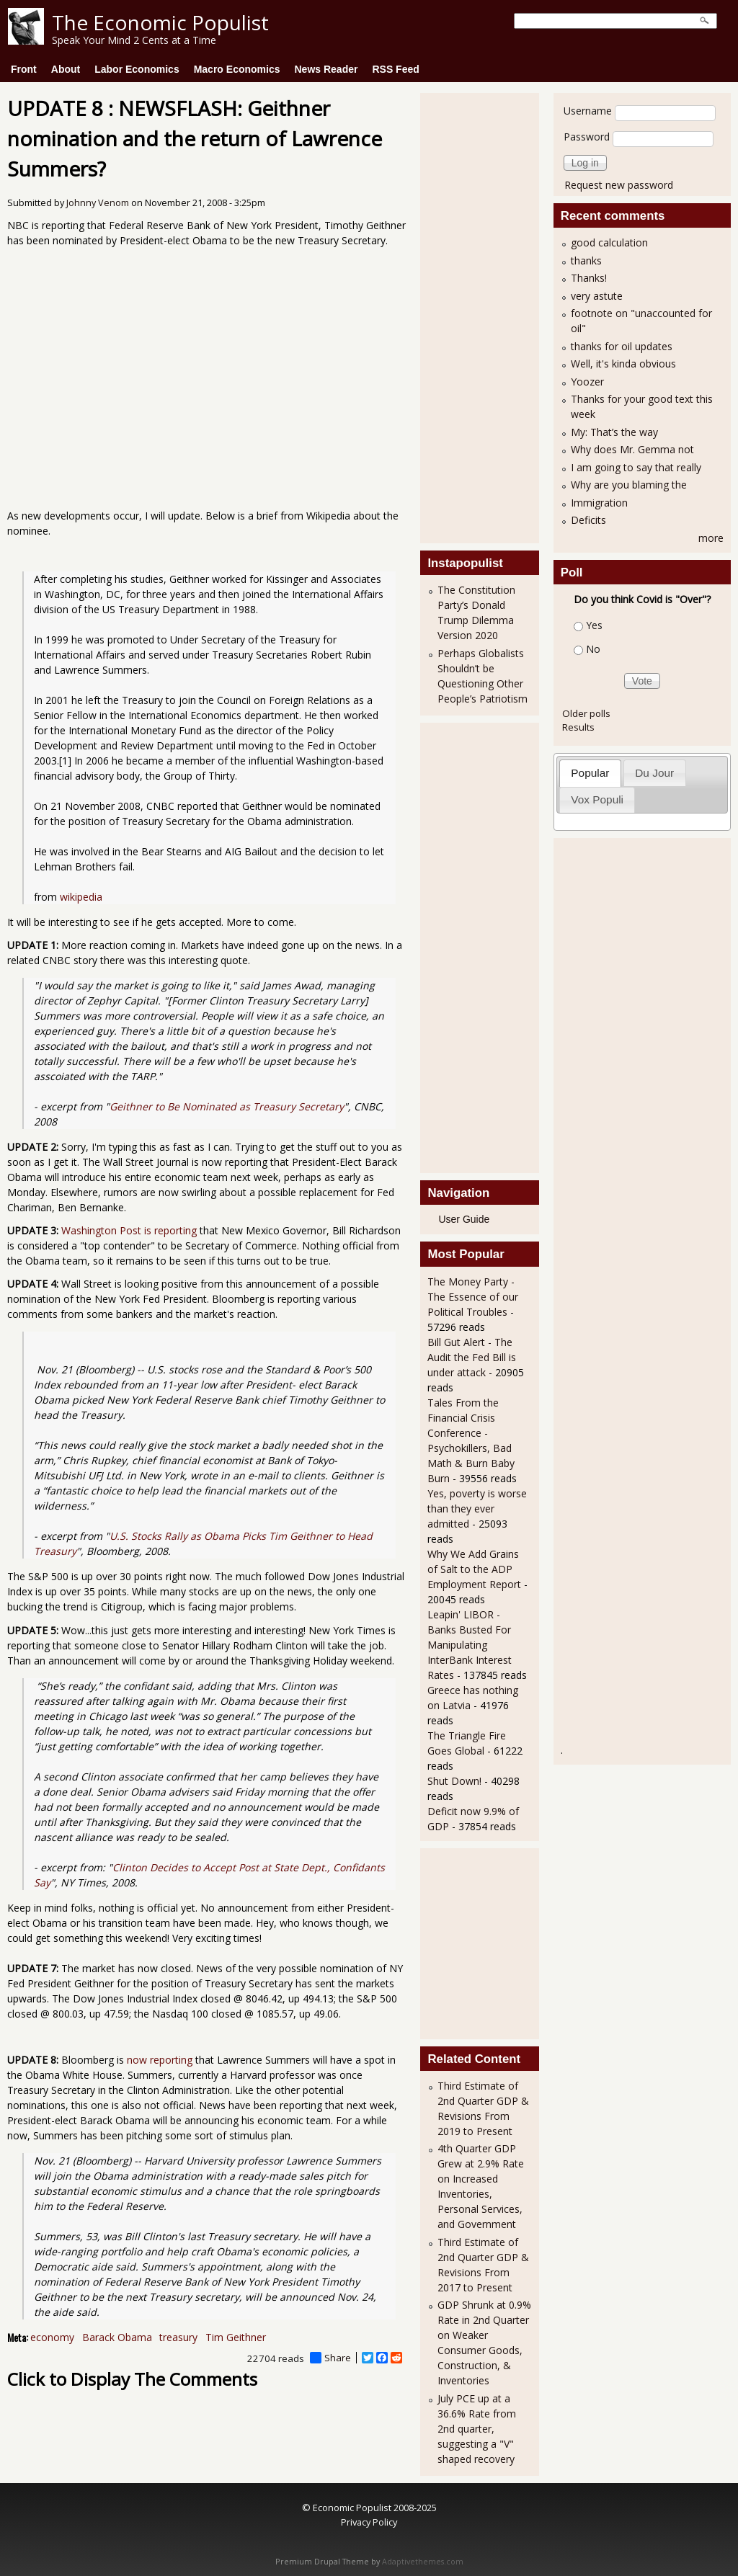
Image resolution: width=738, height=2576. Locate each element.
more (711, 538)
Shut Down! (454, 1781)
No (593, 649)
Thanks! (589, 278)
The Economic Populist (160, 22)
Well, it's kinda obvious (623, 363)
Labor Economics (136, 69)
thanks (586, 260)
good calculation (609, 242)
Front (24, 69)
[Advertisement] (485, 316)
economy (52, 2337)
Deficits (588, 520)
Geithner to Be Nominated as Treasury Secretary (227, 1106)
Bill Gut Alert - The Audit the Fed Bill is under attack (471, 1357)
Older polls (586, 713)
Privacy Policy (369, 2521)
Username (588, 110)
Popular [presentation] (590, 773)
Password (587, 136)
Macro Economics (237, 69)
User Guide (463, 1219)
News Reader (326, 69)
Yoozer (587, 381)
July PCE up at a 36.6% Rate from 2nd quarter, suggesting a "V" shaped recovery (476, 2429)
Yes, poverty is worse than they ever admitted (477, 1508)
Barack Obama (117, 2337)
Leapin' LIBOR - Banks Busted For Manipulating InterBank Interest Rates (469, 1645)
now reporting (159, 2060)
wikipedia (81, 897)
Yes (594, 625)
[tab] (590, 772)
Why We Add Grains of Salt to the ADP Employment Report (474, 1569)
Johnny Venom (97, 203)
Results (578, 727)
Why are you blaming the (629, 484)
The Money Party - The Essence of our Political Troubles (472, 1297)
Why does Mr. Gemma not (632, 449)
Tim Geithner (235, 2337)
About (65, 69)
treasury (178, 2337)
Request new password (618, 185)
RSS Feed (395, 69)
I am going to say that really (636, 467)
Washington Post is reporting (129, 1230)
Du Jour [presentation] (654, 773)
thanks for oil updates (621, 346)
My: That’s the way (614, 432)
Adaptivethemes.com (422, 2562)
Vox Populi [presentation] (597, 799)
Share (330, 2357)
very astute (597, 296)
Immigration (599, 502)
